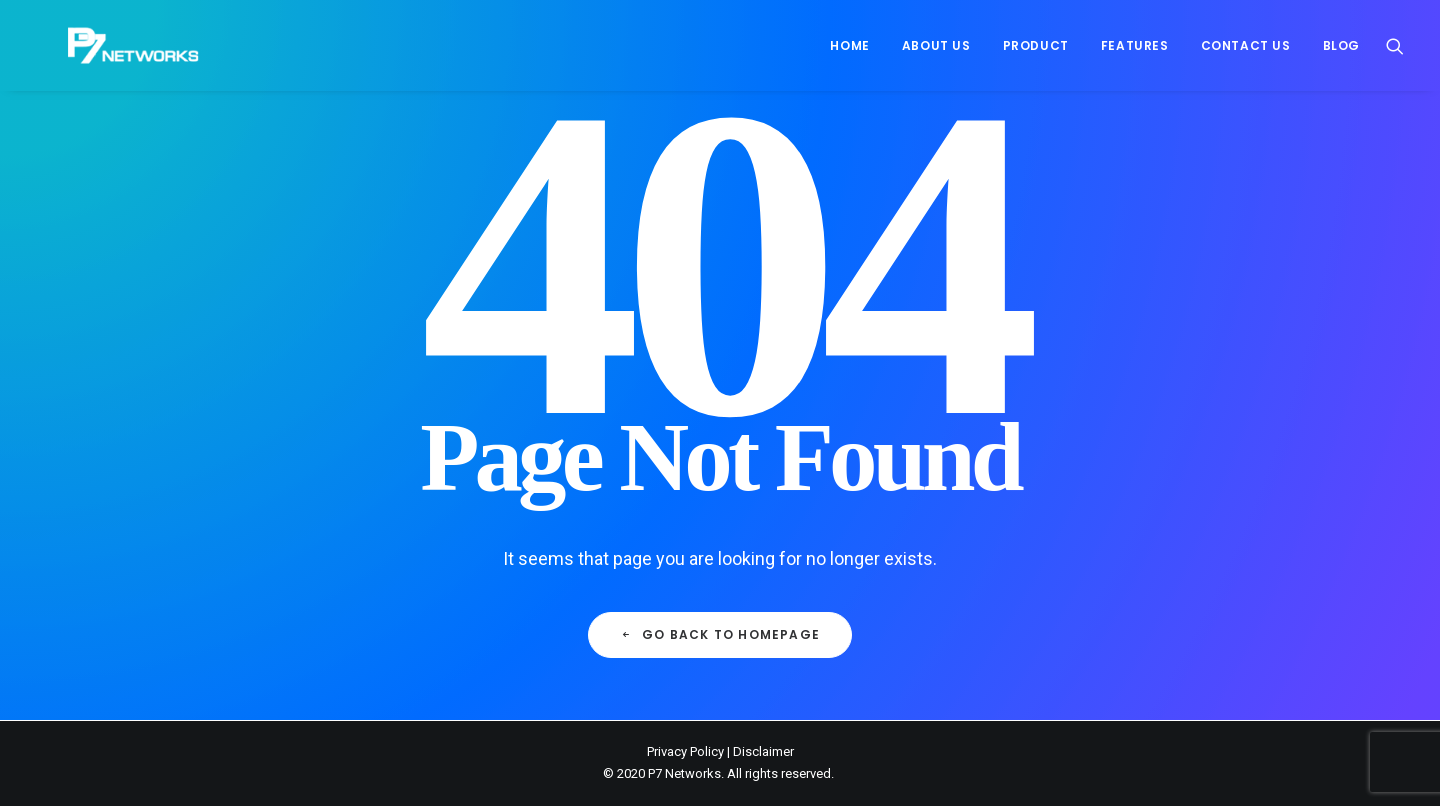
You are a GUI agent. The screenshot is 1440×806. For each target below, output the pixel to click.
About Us (936, 45)
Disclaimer (763, 751)
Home (849, 45)
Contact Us (1246, 45)
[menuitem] (849, 45)
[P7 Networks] (101, 45)
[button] (1395, 45)
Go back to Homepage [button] (720, 634)
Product (1036, 45)
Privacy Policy (685, 751)
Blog (1341, 45)
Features (1135, 45)
